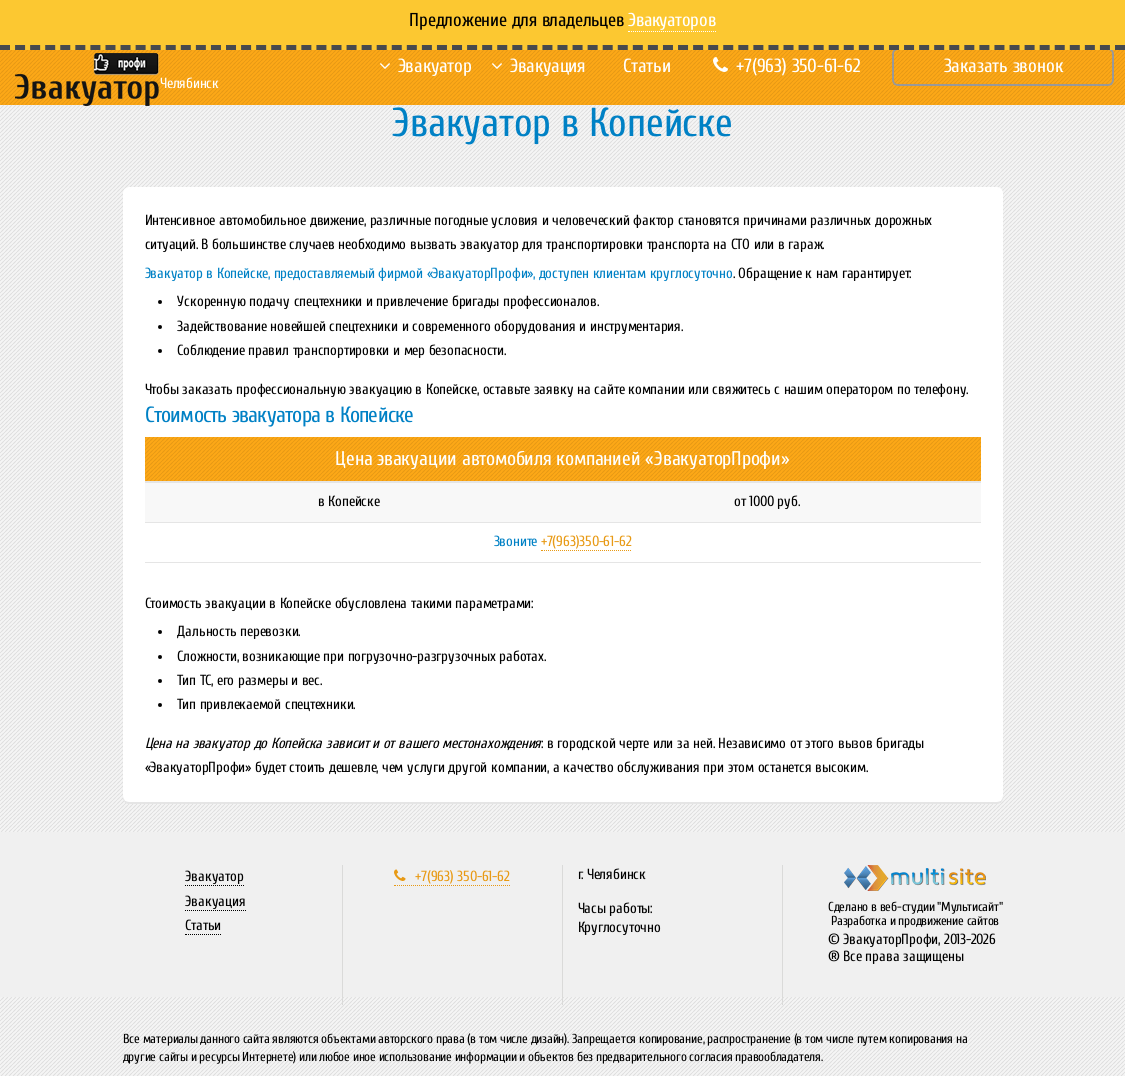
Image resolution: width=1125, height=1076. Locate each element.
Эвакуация (547, 66)
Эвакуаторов (672, 20)
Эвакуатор (435, 66)
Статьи (647, 66)
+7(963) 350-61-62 (786, 66)
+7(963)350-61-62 (586, 541)
